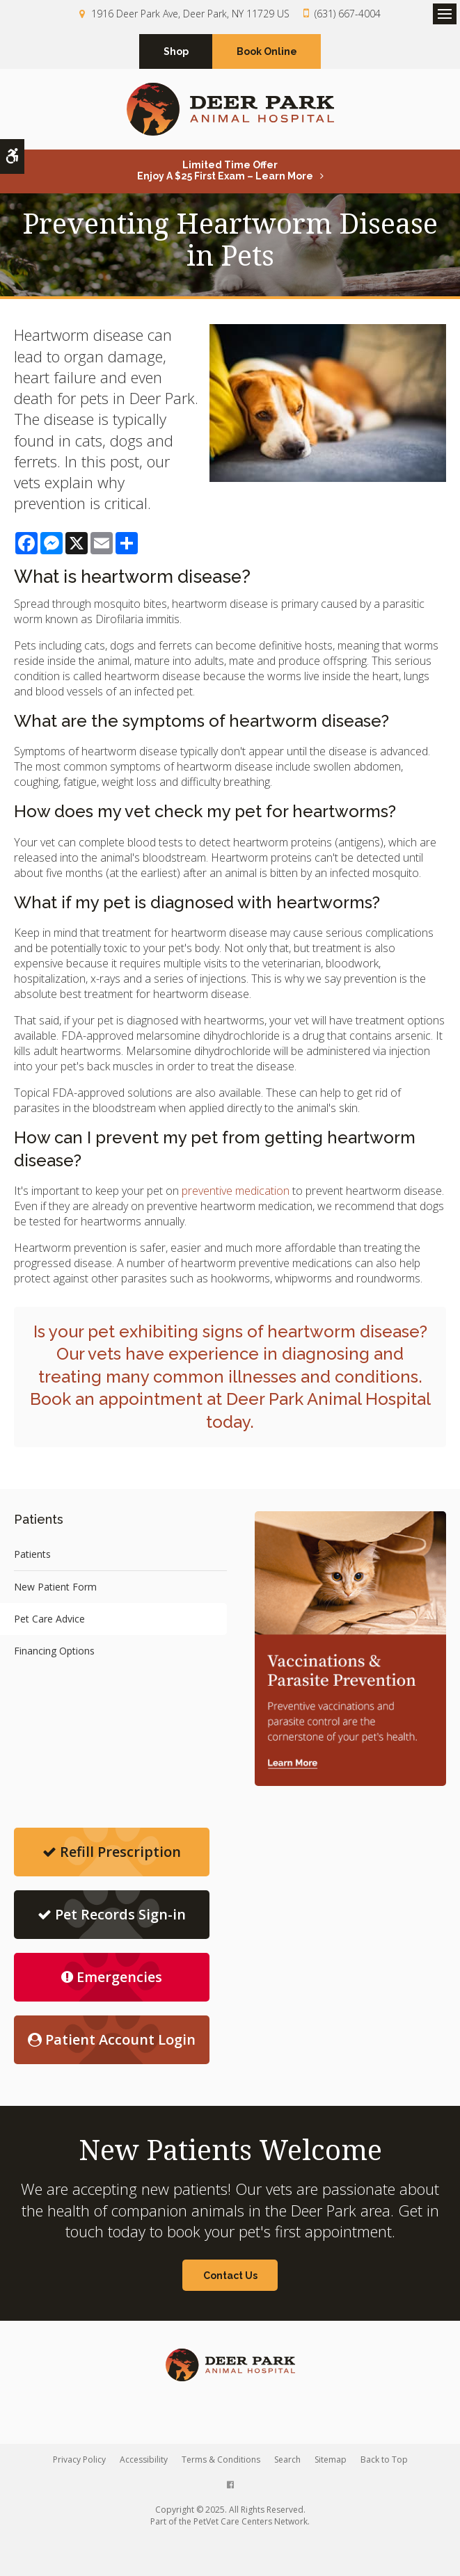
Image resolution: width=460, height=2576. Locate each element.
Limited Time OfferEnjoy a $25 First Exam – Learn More (225, 170)
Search (287, 2459)
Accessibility (144, 2459)
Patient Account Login (112, 2039)
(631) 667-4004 (348, 13)
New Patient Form (55, 1586)
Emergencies (111, 1976)
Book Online (267, 51)
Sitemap (331, 2459)
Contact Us (230, 2275)
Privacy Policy (79, 2459)
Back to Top (384, 2459)
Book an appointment (116, 1399)
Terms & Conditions (221, 2459)
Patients (32, 1554)
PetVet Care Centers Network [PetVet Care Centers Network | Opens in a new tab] (250, 2521)
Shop (176, 51)
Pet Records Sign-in (112, 1914)
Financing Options (54, 1650)
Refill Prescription (111, 1851)
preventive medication (236, 1190)
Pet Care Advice (49, 1618)
